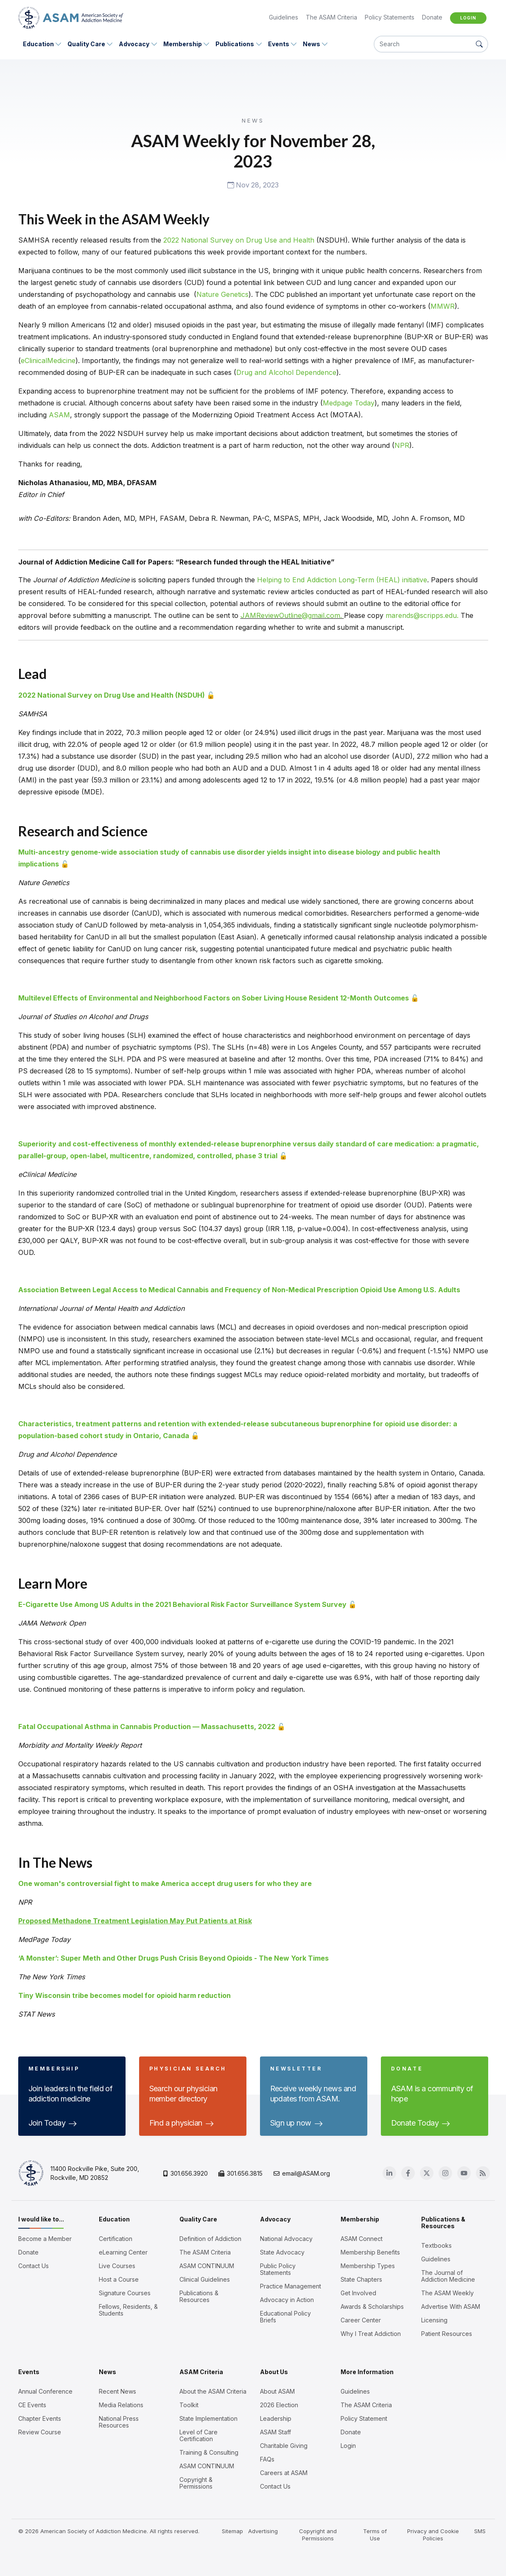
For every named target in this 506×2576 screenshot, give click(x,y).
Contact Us (33, 2266)
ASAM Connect (362, 2238)
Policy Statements (389, 17)
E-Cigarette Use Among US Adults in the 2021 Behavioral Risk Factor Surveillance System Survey (182, 1604)
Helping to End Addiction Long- (307, 580)
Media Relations (121, 2405)
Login (468, 17)
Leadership (275, 2418)
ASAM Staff (275, 2432)
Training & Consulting (208, 2452)
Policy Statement (364, 2418)
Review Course (39, 2432)
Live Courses (117, 2266)
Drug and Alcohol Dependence (286, 372)
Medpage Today (349, 403)
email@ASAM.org (302, 2173)
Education (38, 43)
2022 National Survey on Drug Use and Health (238, 240)
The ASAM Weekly (447, 2293)
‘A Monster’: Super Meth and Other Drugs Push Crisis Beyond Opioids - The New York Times (173, 1958)
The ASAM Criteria (331, 17)
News (311, 43)
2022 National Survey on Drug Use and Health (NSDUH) (111, 695)
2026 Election (279, 2405)
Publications (234, 43)
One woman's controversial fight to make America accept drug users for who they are (165, 1883)
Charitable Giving (284, 2445)
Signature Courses (125, 2293)
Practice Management (290, 2286)
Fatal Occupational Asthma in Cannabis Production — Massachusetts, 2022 (146, 1726)
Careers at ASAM (284, 2473)
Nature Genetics (222, 294)
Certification (115, 2238)
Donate (432, 17)
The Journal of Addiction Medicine (448, 2276)
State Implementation (208, 2418)
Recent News (117, 2391)
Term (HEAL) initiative (392, 580)
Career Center (361, 2320)
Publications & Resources (198, 2296)
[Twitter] (427, 2173)
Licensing (434, 2320)
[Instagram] (446, 2173)
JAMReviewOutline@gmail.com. (292, 615)
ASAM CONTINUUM (206, 2266)
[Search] (423, 44)
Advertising (263, 2531)
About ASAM (277, 2391)
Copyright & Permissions (195, 2483)
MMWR (443, 306)
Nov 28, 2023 (252, 185)
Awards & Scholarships (372, 2306)
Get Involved (358, 2293)
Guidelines (283, 17)
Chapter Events (39, 2418)
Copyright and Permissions (318, 2535)
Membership (182, 43)
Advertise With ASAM (450, 2306)
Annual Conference (45, 2391)
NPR (401, 445)
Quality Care (86, 43)
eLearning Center (123, 2252)
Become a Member (45, 2238)
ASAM (59, 415)
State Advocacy (282, 2252)
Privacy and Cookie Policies (433, 2535)
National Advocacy (286, 2238)
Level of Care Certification (198, 2435)
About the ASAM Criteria (212, 2391)
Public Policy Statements (278, 2269)
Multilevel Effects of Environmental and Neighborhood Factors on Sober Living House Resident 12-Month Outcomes (213, 998)
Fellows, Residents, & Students (128, 2310)
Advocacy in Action (287, 2300)
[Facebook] (408, 2173)
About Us (274, 2371)
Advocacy (134, 43)
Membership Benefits (370, 2252)
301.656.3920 (185, 2173)
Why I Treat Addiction (371, 2333)
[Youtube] (464, 2173)
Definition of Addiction (210, 2238)
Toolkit (188, 2405)
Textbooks (436, 2245)
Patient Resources (446, 2333)
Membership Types (368, 2266)
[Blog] (483, 2173)
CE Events (32, 2405)
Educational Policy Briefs (285, 2317)
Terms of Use (375, 2535)
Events (278, 43)
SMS (480, 2531)
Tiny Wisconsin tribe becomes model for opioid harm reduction (124, 1995)
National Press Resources (119, 2422)
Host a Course (119, 2279)
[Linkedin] (390, 2173)
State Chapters (361, 2279)
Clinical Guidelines (204, 2279)
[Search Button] (479, 44)
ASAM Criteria (201, 2371)
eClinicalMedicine (48, 360)
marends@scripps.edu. (423, 615)
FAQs (267, 2459)
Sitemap (232, 2531)
